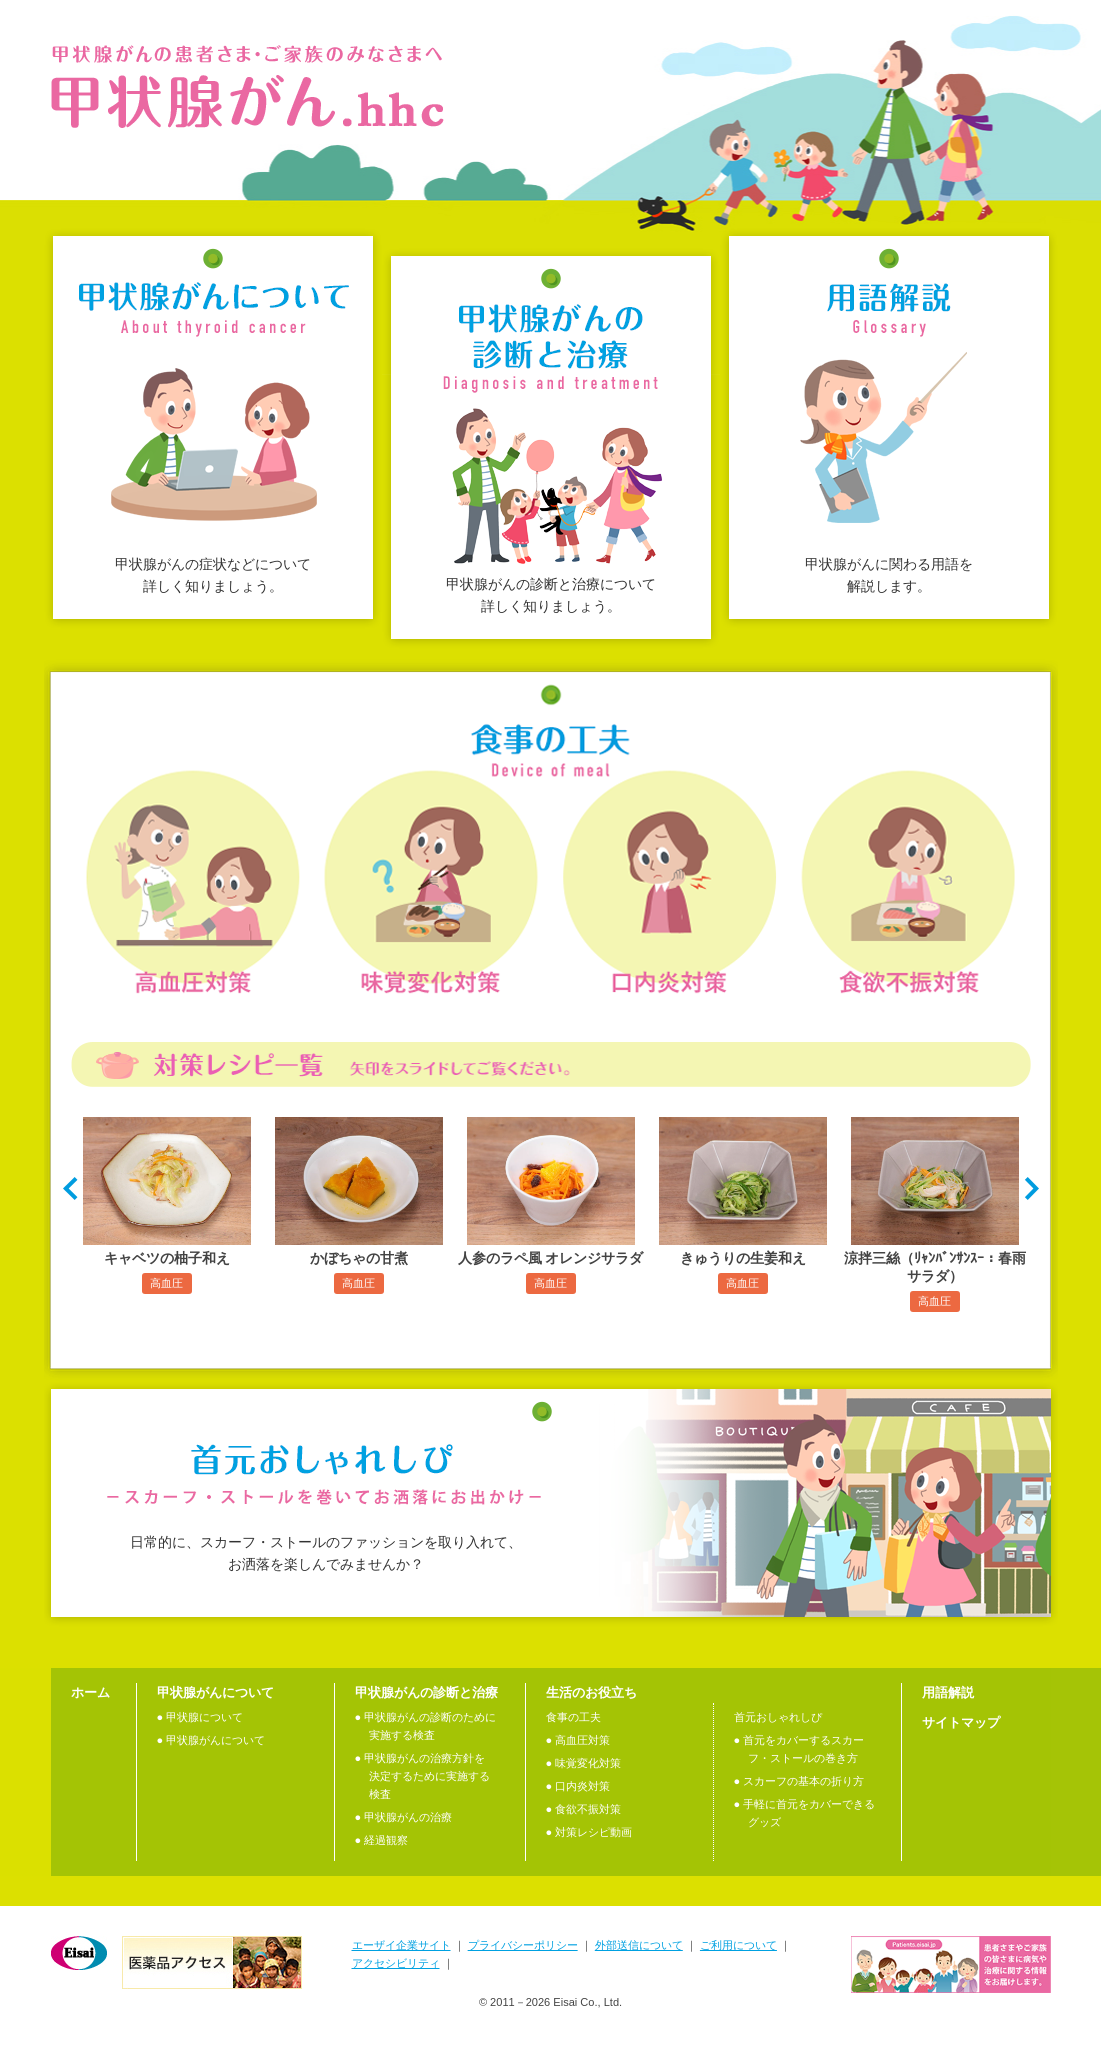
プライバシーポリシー (523, 1945)
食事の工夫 (573, 1717)
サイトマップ (961, 1722)
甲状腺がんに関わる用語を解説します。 (889, 575)
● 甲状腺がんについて (211, 1740)
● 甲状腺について (200, 1717)
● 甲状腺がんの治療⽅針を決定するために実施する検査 (422, 1776)
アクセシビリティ (396, 1963)
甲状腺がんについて (215, 1692)
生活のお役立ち (591, 1692)
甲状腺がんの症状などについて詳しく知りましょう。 (213, 575)
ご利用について (738, 1945)
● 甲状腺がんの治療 (404, 1817)
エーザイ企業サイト (401, 1945)
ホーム (90, 1692)
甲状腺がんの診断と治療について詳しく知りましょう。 (551, 595)
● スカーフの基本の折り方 (799, 1781)
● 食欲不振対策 (584, 1809)
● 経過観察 (382, 1840)
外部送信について (639, 1945)
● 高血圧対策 (578, 1740)
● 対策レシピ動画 (589, 1832)
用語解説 (948, 1692)
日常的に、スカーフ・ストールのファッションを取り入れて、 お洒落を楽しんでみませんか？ (326, 1553)
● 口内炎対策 (578, 1786)
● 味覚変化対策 (584, 1763)
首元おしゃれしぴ (778, 1717)
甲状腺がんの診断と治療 (426, 1692)
